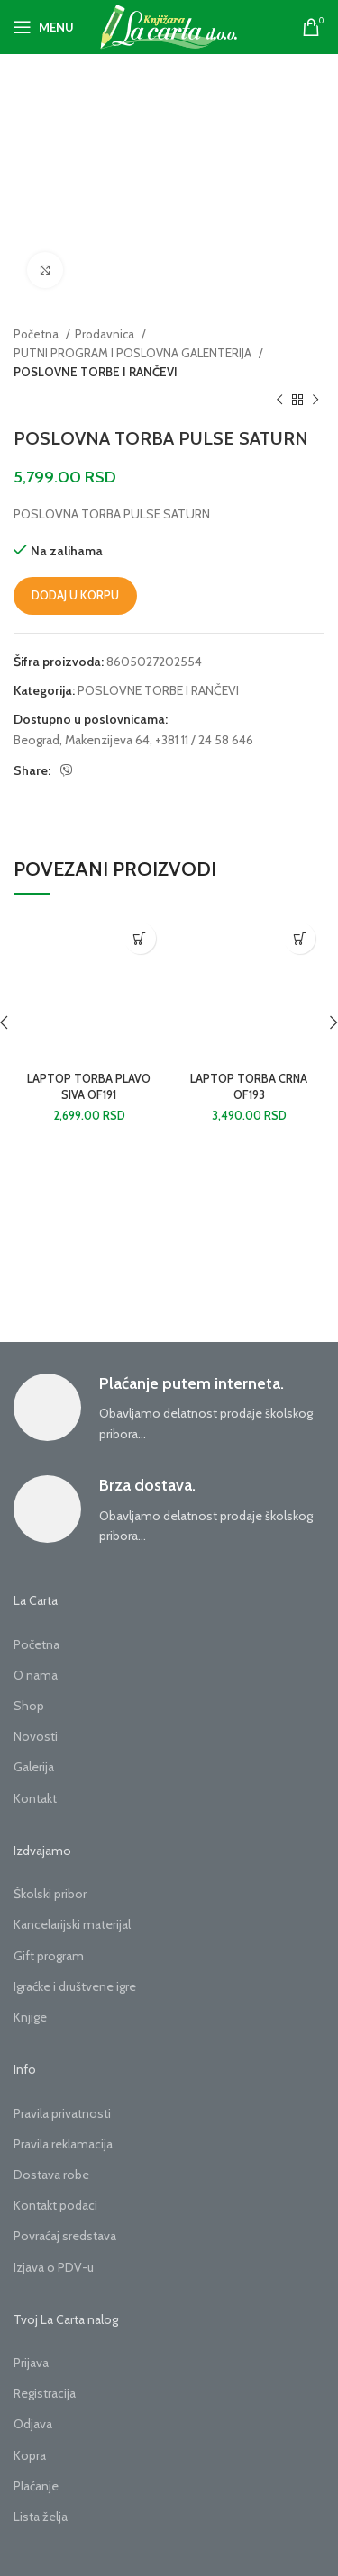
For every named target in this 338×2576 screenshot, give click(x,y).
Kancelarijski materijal (72, 1924)
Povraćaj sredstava (65, 2236)
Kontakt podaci (55, 2205)
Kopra (30, 2455)
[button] (140, 938)
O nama (36, 1675)
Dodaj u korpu (75, 595)
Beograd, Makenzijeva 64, (83, 740)
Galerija (34, 1767)
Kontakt (35, 1798)
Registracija (45, 2393)
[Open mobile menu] (44, 27)
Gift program (49, 1956)
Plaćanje (36, 2486)
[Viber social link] (66, 770)
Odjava (33, 2424)
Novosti (36, 1736)
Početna (37, 334)
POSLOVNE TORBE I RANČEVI (96, 372)
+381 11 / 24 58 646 (204, 740)
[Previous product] (279, 401)
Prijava (31, 2363)
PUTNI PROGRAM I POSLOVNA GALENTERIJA (134, 353)
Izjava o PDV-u (54, 2267)
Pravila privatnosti (62, 2113)
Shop (29, 1706)
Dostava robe (51, 2174)
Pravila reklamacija (63, 2144)
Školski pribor (50, 1894)
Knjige (30, 2017)
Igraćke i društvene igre (75, 1986)
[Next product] (315, 401)
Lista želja (41, 2516)
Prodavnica (106, 334)
